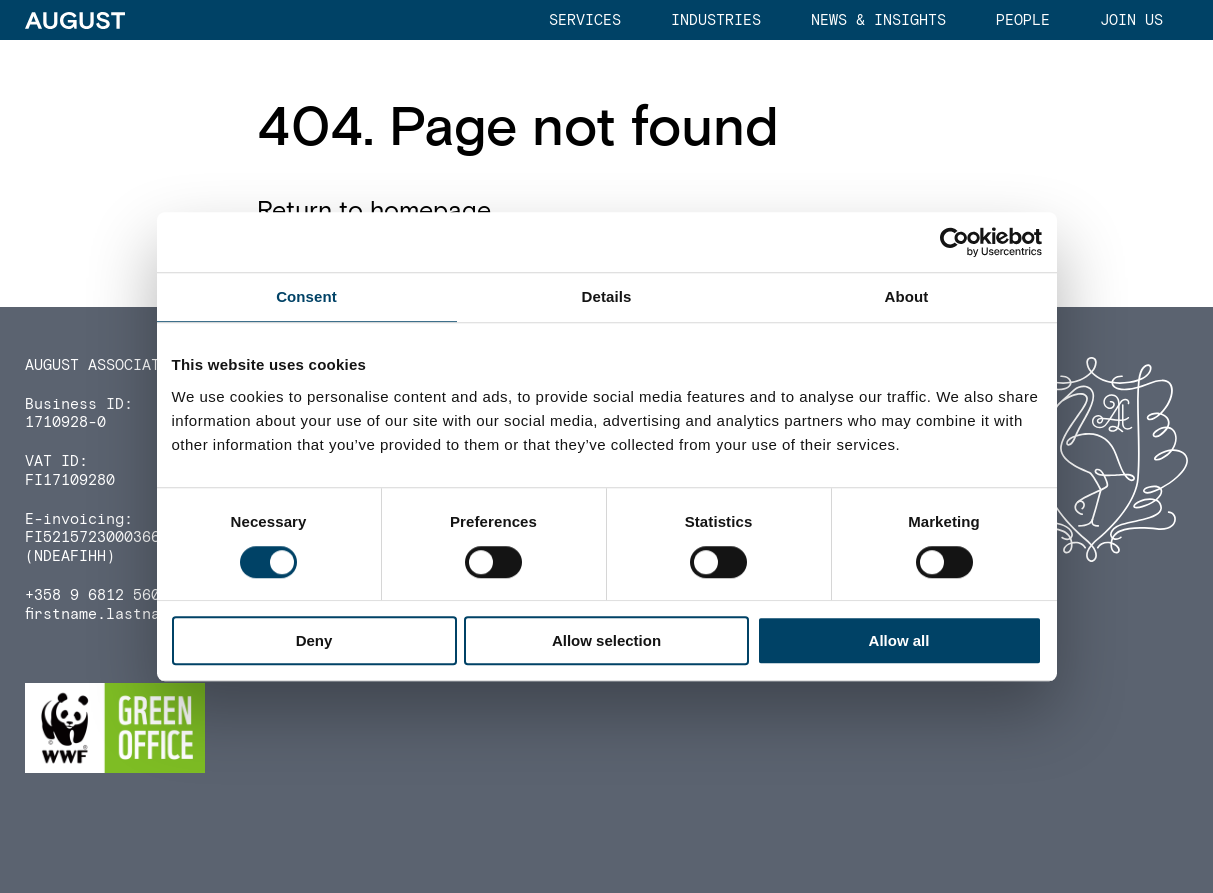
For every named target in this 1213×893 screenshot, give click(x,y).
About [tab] (907, 296)
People (1023, 20)
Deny (314, 640)
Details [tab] (607, 296)
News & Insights (878, 20)
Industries (716, 20)
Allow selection (606, 640)
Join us (1131, 20)
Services (585, 20)
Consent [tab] (306, 296)
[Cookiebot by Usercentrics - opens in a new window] (954, 242)
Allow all (899, 640)
